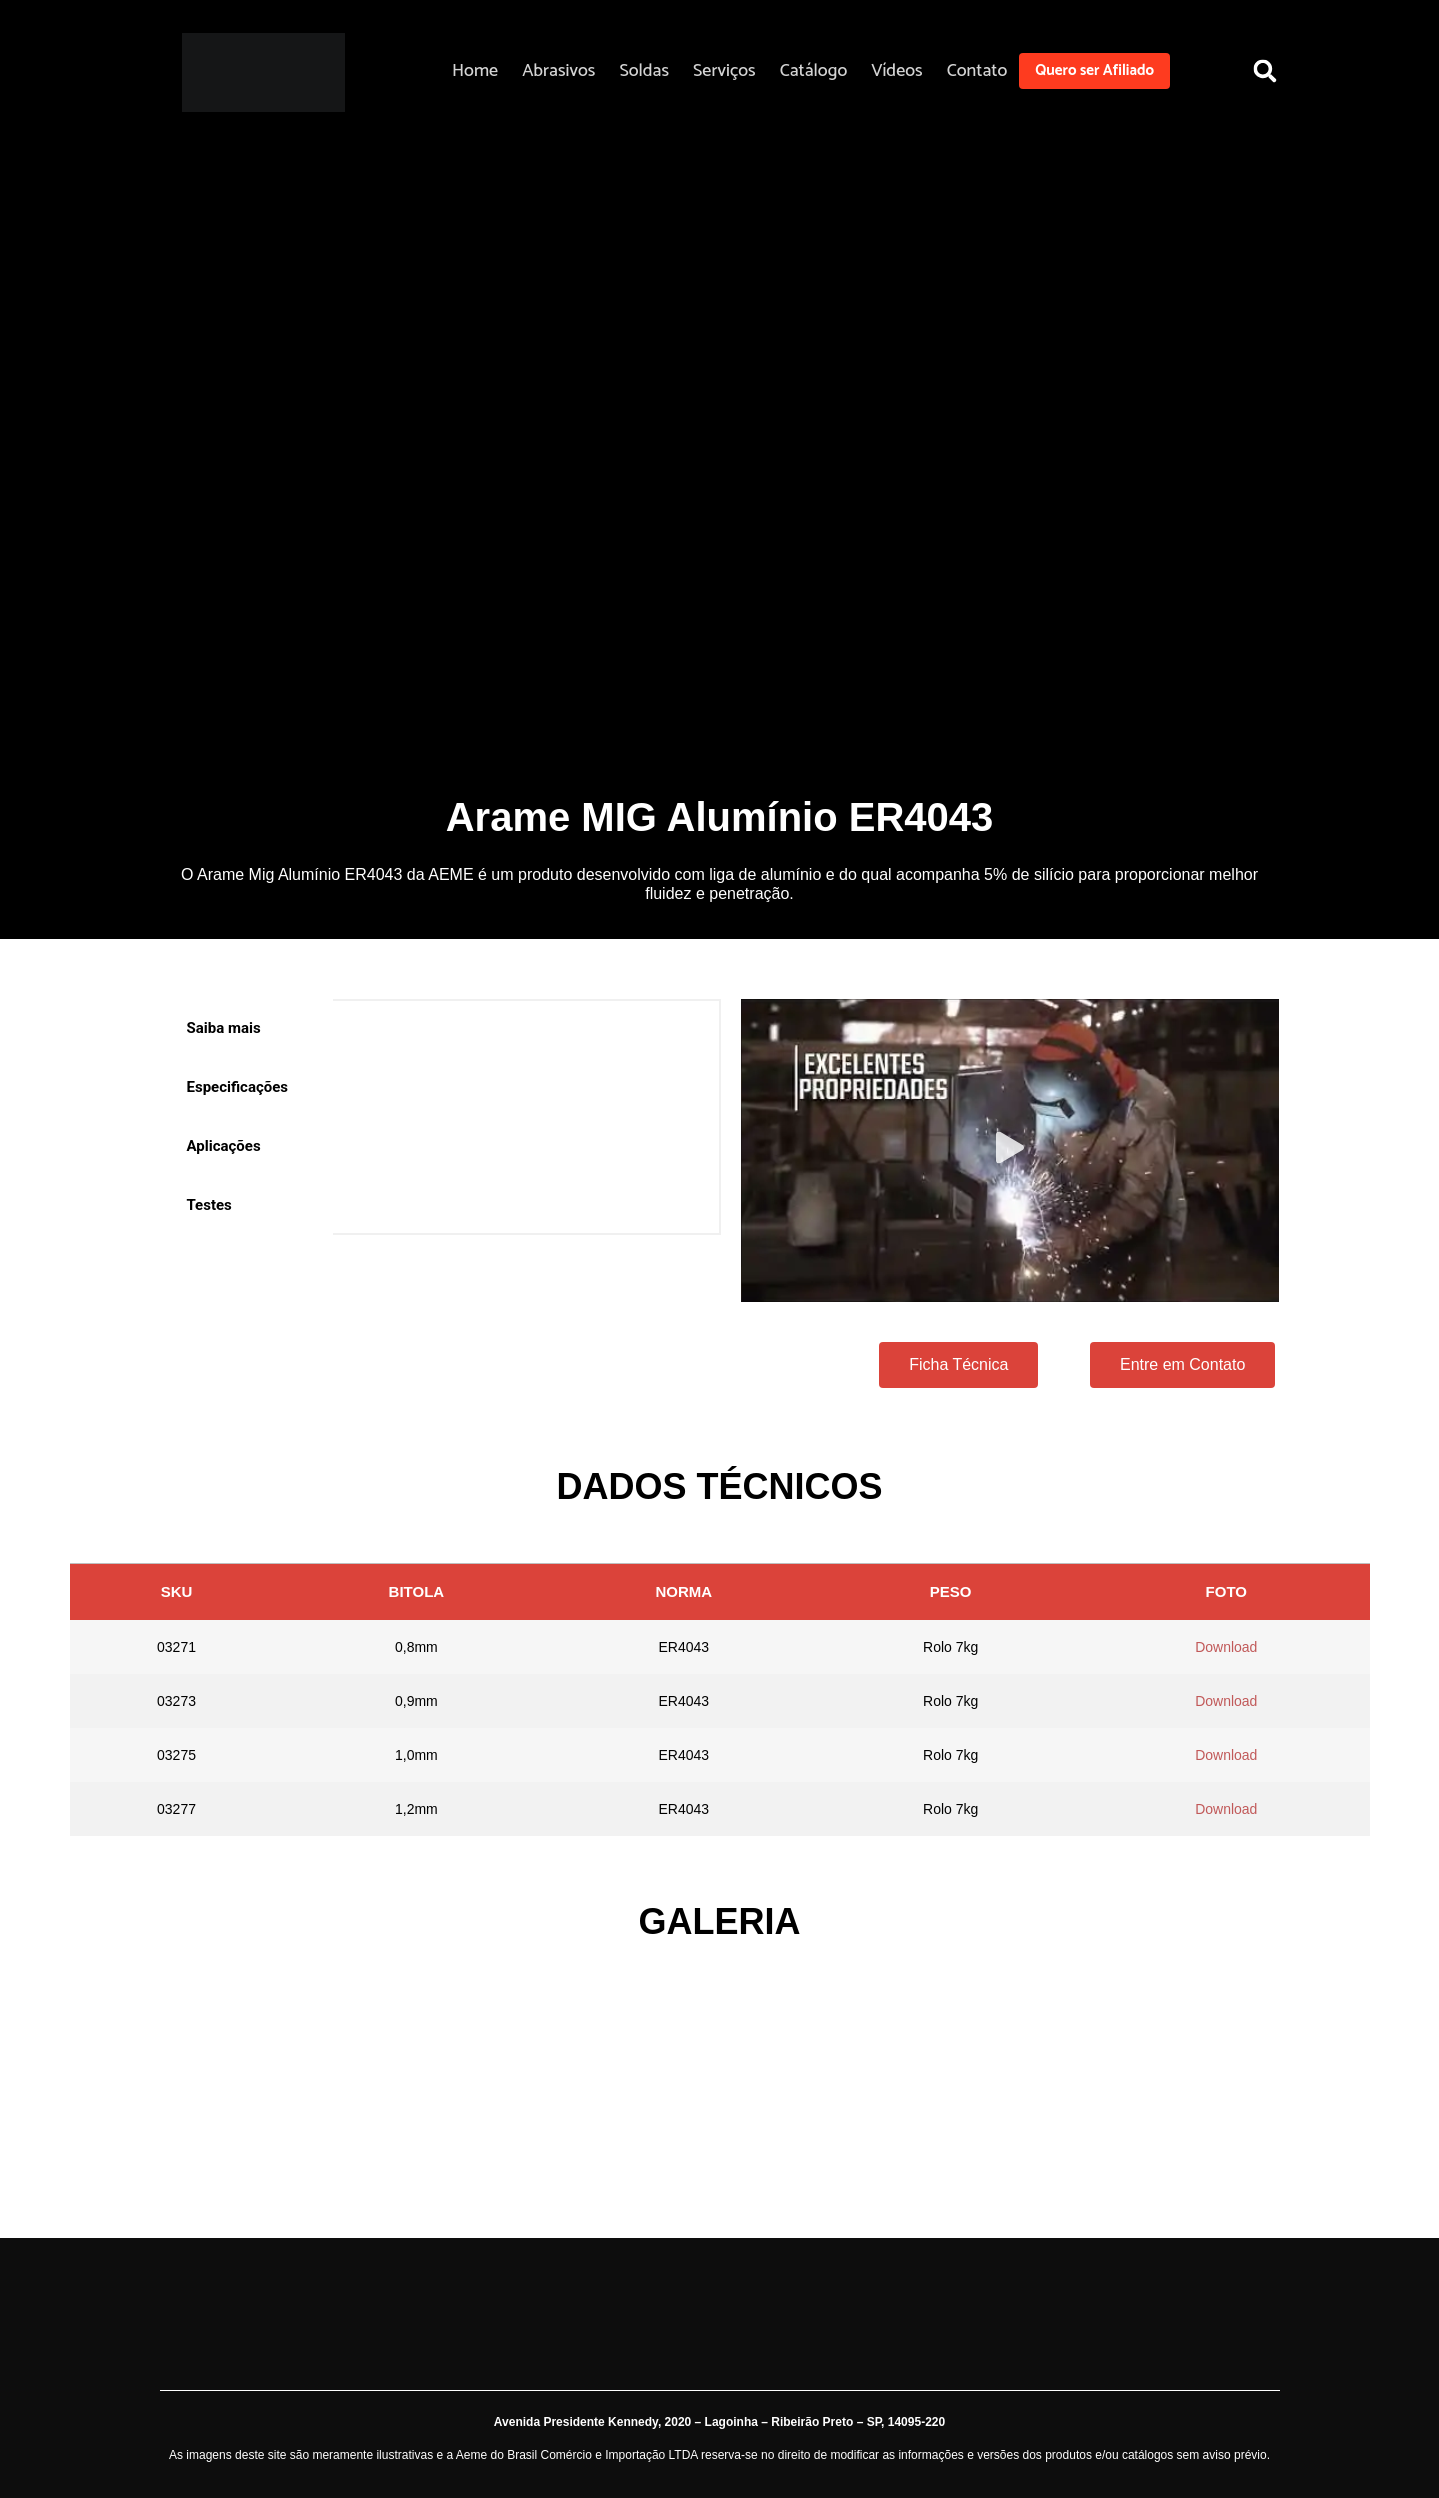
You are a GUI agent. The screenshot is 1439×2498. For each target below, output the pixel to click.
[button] (1265, 70)
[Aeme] (264, 72)
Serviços (724, 71)
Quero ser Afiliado (1094, 70)
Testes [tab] (209, 1205)
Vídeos (896, 71)
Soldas (644, 71)
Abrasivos (558, 71)
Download (1226, 1647)
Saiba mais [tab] (224, 1028)
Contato (977, 71)
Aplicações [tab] (224, 1146)
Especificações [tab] (238, 1087)
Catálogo (814, 71)
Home (475, 71)
